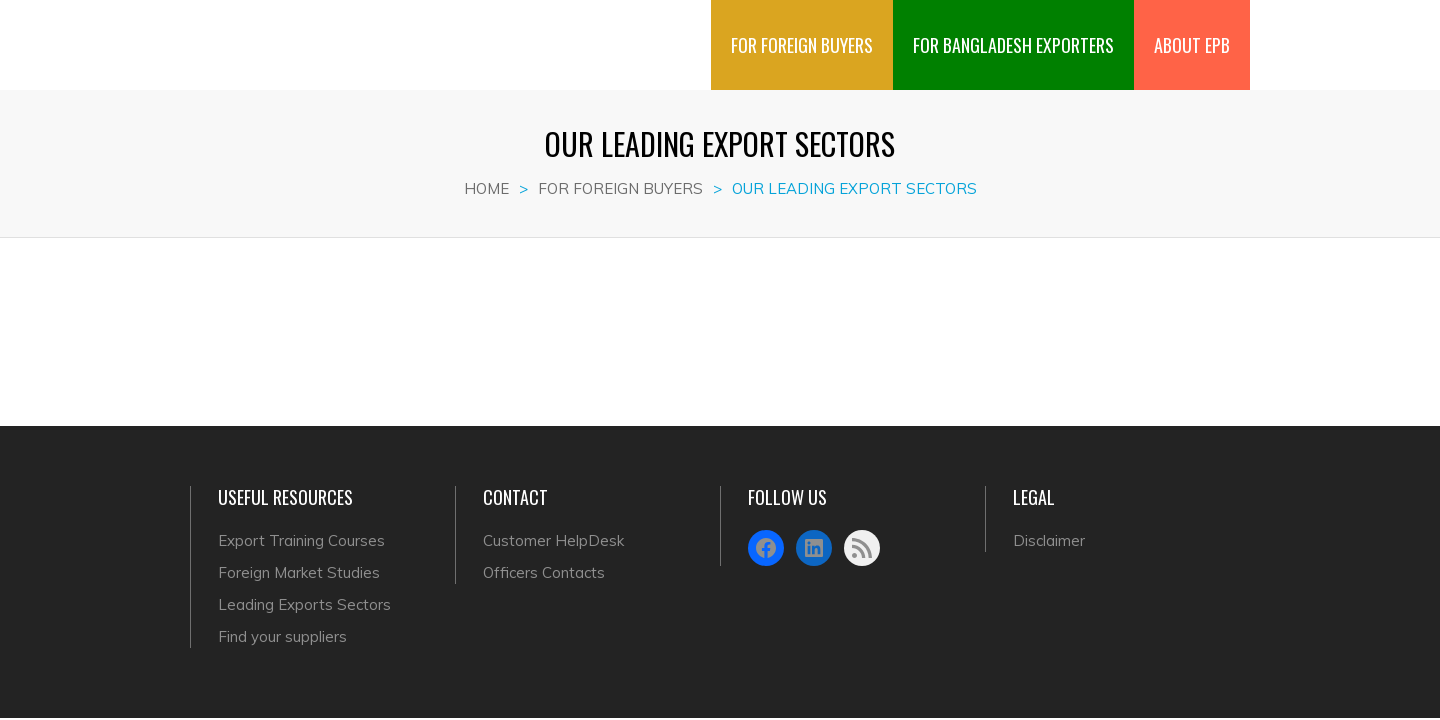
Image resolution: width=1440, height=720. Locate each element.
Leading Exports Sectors (304, 604)
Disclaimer (1049, 540)
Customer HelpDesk (553, 540)
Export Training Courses (301, 540)
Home (486, 188)
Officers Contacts (544, 572)
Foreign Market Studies (299, 572)
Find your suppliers (282, 636)
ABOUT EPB (1192, 29)
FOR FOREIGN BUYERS (802, 29)
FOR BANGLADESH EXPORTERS (1013, 29)
